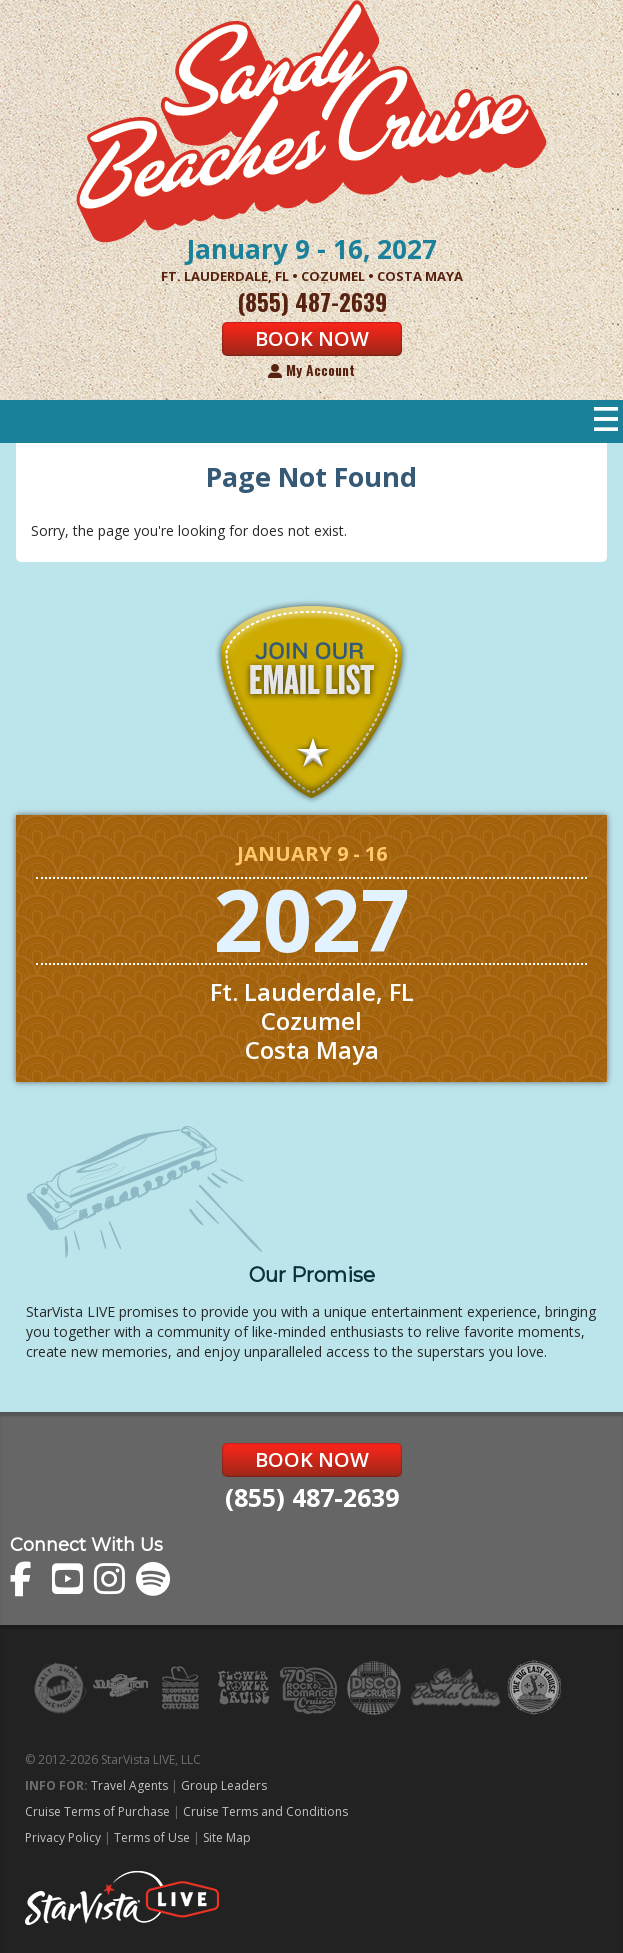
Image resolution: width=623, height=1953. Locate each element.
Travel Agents (129, 1785)
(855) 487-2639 (312, 1497)
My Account (311, 369)
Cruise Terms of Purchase (97, 1811)
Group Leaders (224, 1785)
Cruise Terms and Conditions (265, 1811)
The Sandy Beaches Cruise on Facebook (27, 1579)
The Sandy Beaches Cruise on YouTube (69, 1579)
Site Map (227, 1837)
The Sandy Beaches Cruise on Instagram (111, 1579)
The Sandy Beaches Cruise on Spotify (153, 1579)
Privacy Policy (63, 1837)
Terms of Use (152, 1837)
